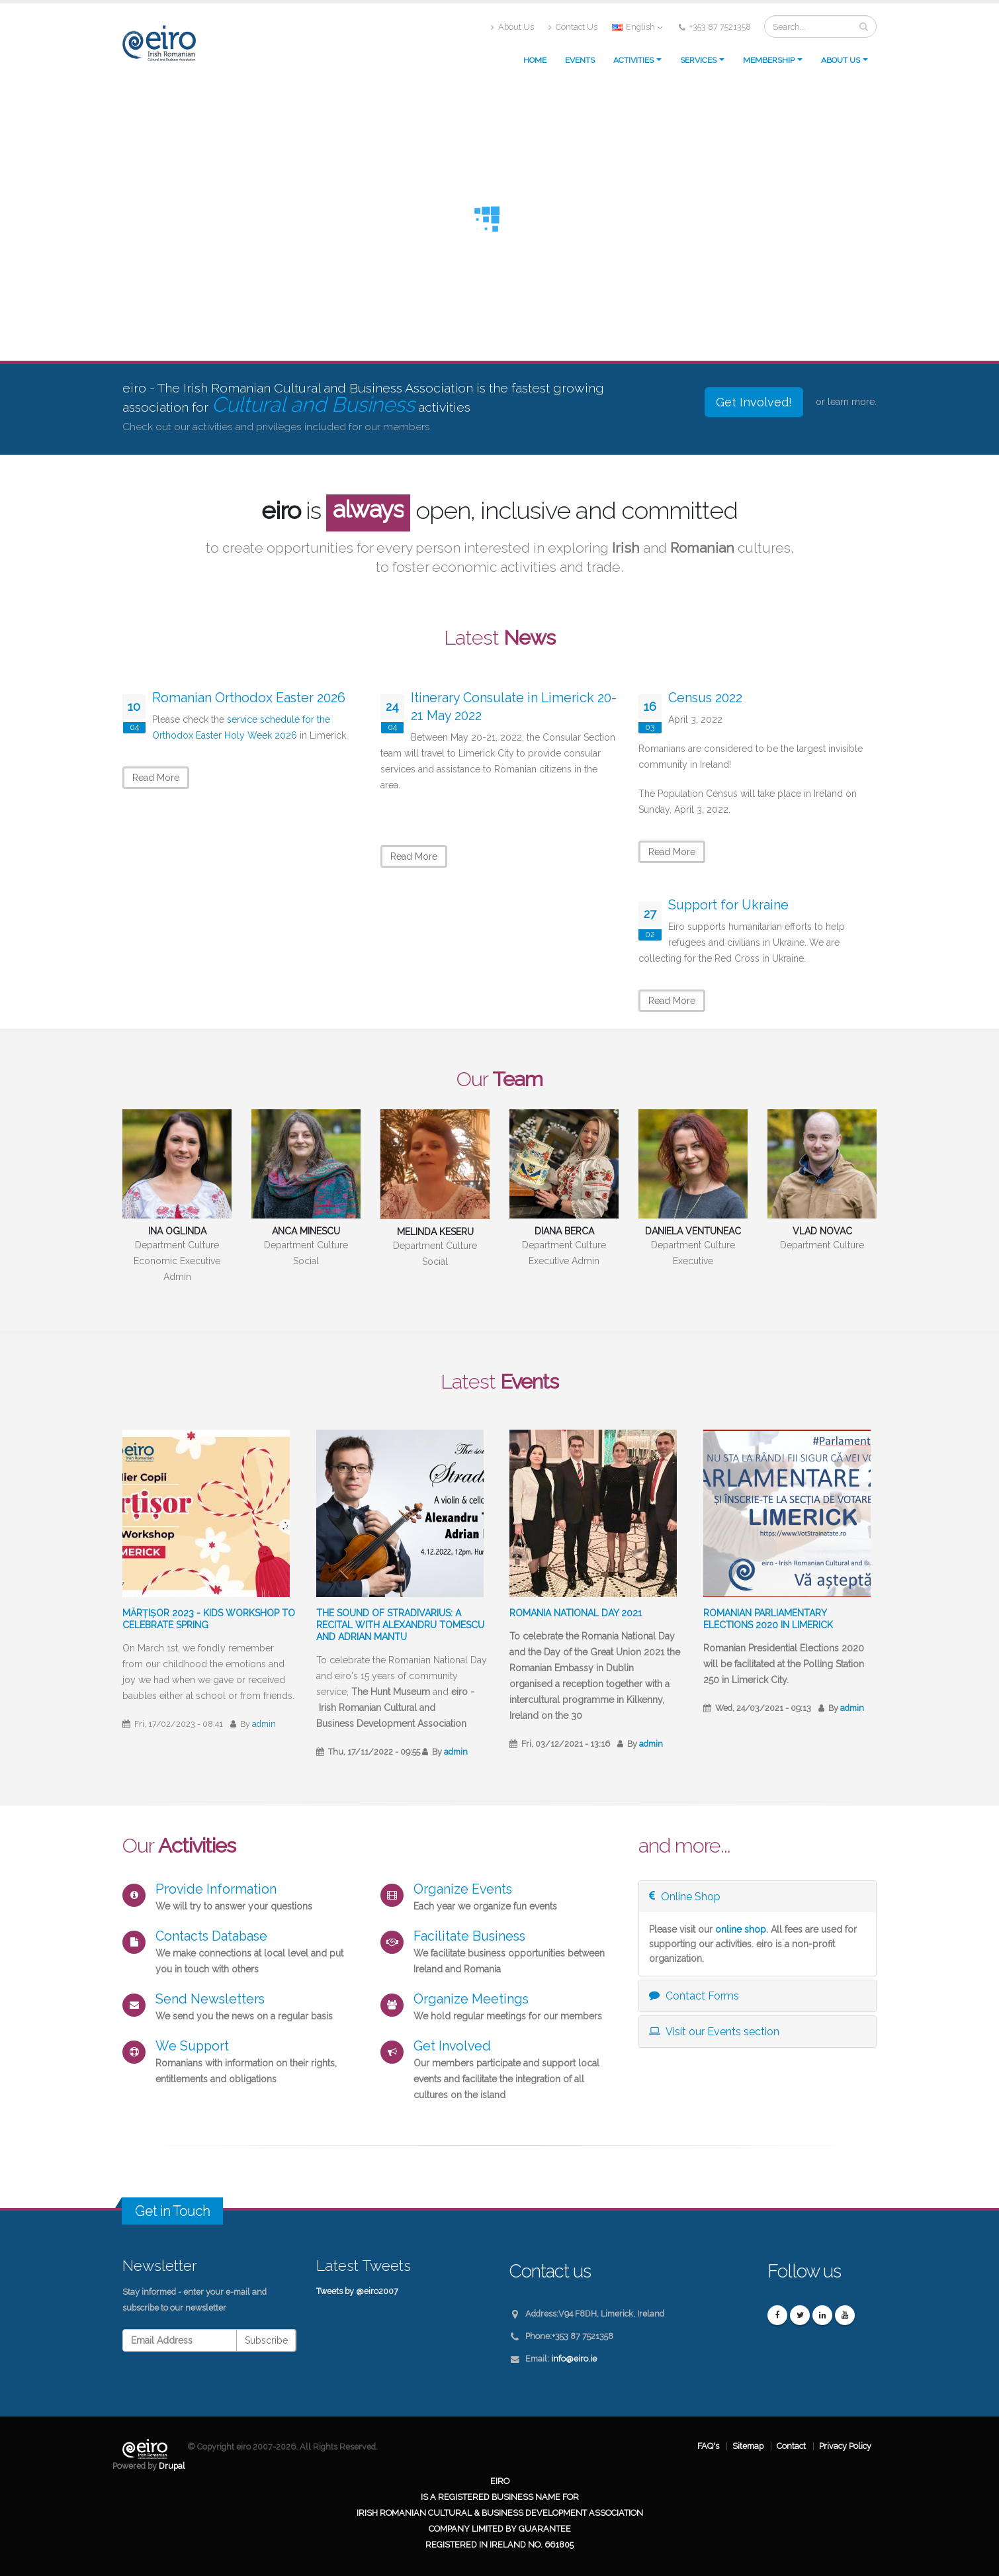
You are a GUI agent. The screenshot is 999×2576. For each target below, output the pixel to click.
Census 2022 (705, 698)
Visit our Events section (714, 2031)
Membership (769, 60)
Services (698, 60)
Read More (155, 777)
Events (580, 60)
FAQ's (708, 2446)
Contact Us (572, 27)
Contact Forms (694, 1996)
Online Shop (684, 1896)
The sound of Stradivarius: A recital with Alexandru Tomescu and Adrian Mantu (400, 1625)
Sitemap (747, 2446)
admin (264, 1724)
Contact (791, 2446)
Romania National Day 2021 (575, 1613)
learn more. (852, 401)
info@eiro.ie (574, 2359)
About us (840, 60)
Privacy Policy (845, 2446)
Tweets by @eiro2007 (357, 2291)
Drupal (172, 2466)
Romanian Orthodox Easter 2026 (248, 698)
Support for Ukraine (728, 905)
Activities (633, 60)
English (637, 27)
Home (534, 60)
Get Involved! (754, 402)
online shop (740, 1929)
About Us (512, 27)
